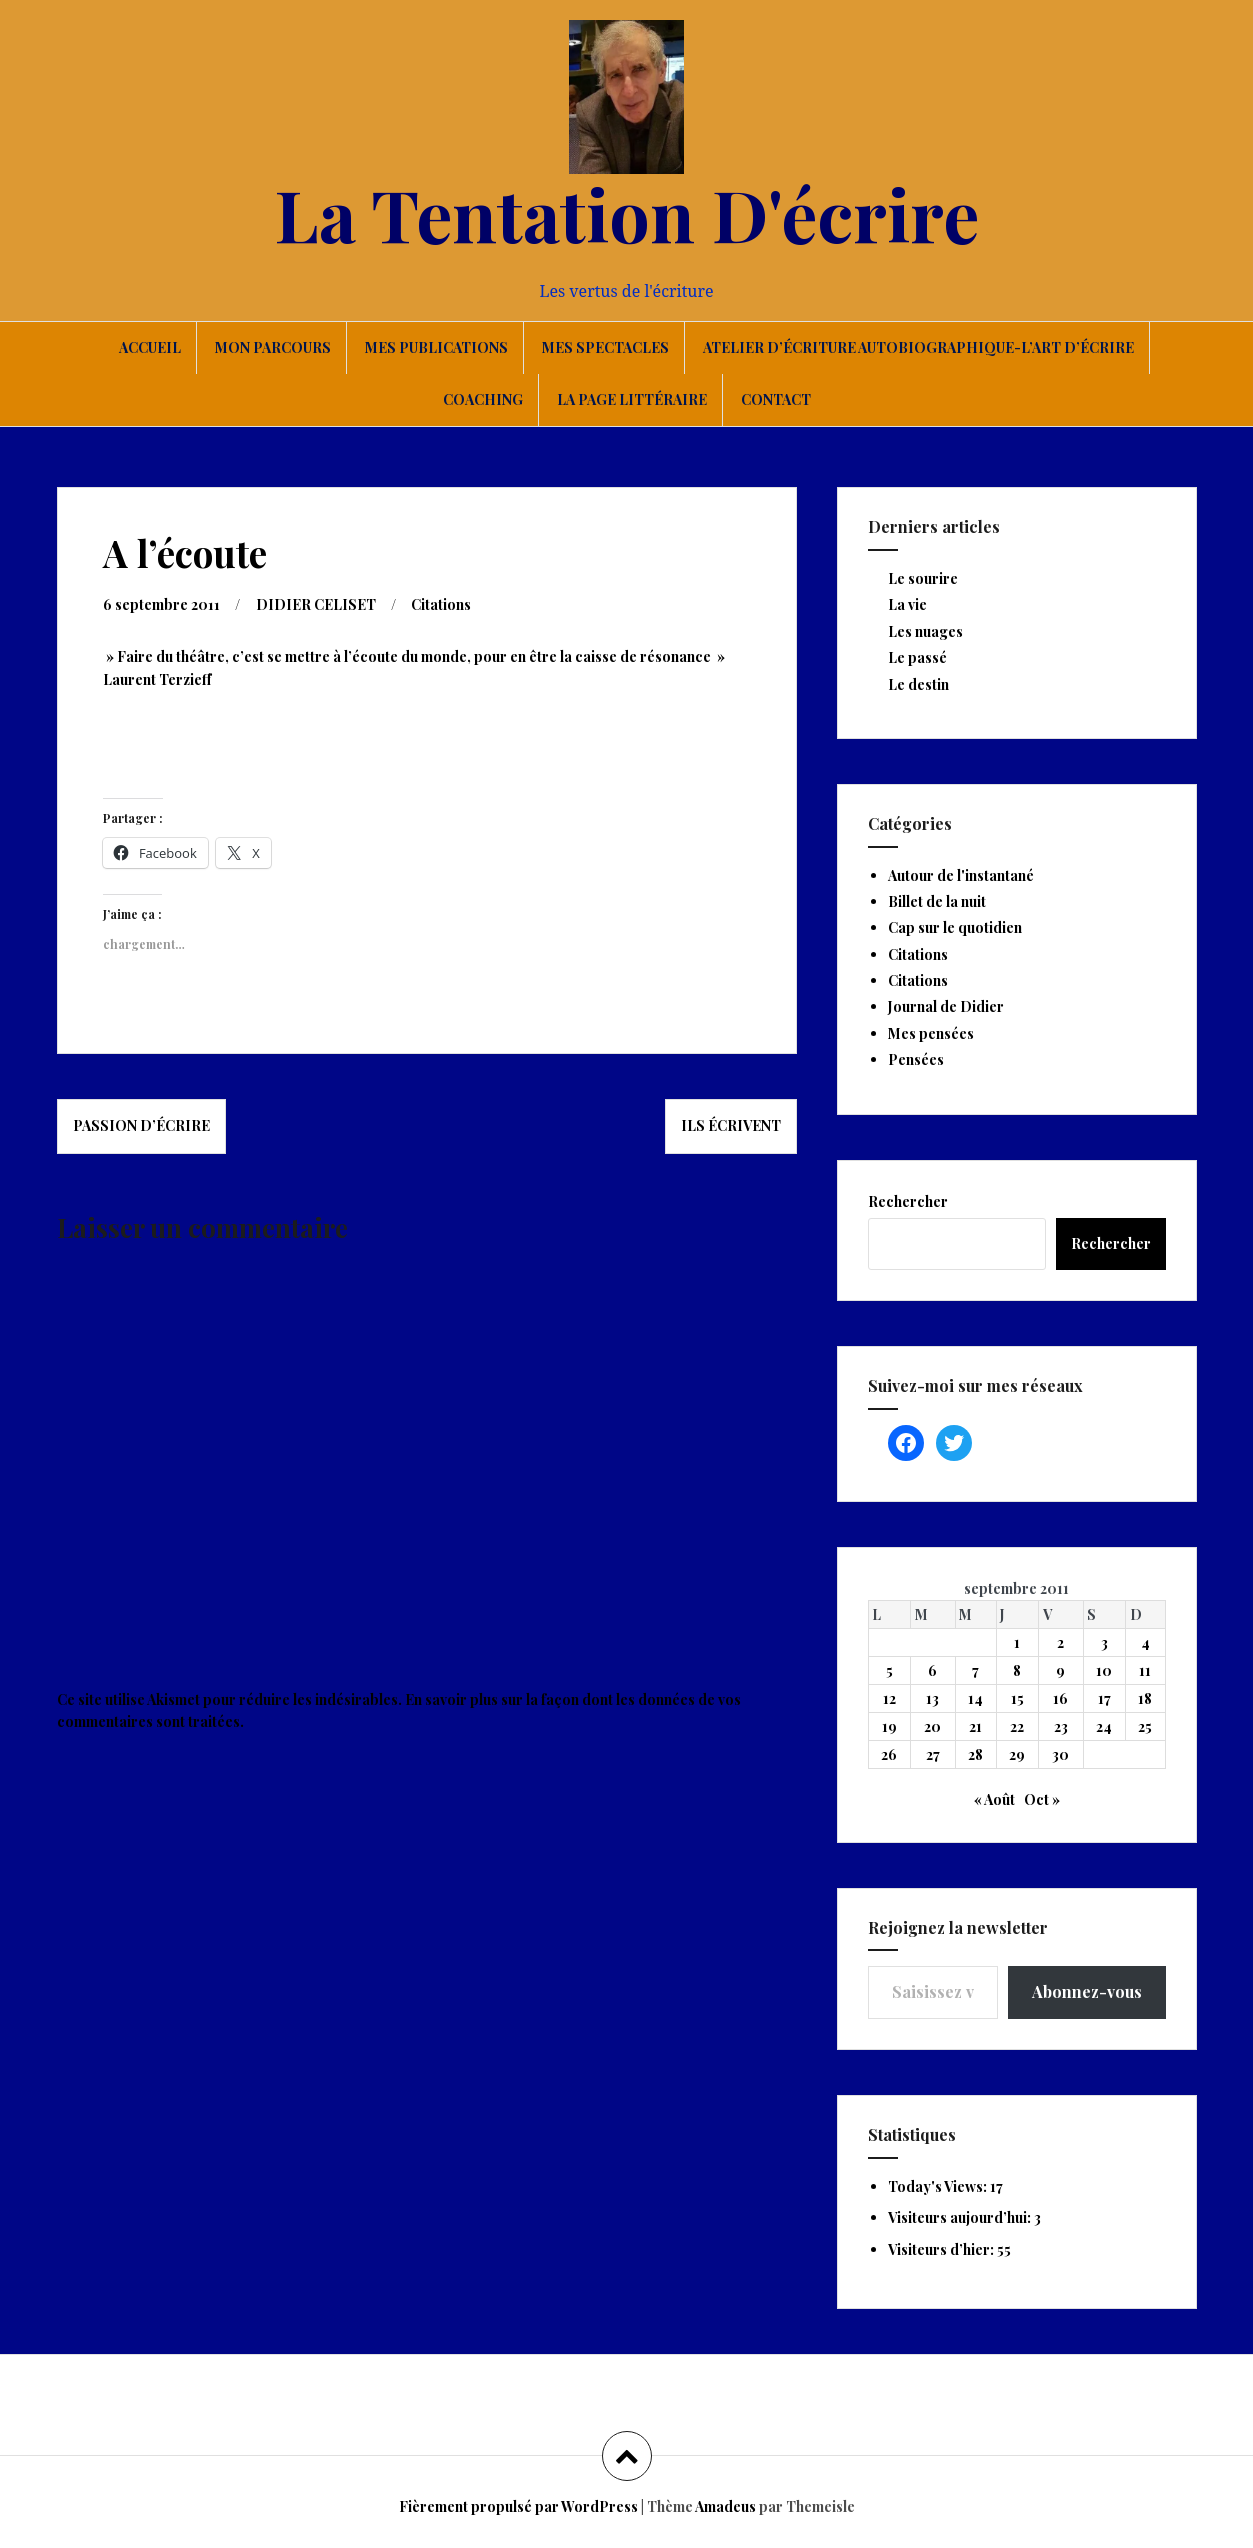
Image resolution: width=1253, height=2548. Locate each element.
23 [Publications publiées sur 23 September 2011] (1061, 1726)
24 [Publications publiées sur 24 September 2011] (1104, 1726)
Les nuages (925, 631)
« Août (994, 1799)
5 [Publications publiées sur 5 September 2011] (889, 1670)
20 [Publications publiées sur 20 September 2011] (932, 1726)
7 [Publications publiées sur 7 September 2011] (975, 1670)
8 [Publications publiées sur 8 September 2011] (1017, 1670)
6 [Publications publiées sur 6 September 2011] (932, 1670)
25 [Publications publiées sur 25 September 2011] (1145, 1726)
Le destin (918, 684)
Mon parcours (273, 347)
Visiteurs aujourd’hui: (961, 2217)
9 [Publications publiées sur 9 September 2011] (1060, 1670)
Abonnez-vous (1087, 1991)
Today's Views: (939, 2186)
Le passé (917, 657)
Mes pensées (931, 1033)
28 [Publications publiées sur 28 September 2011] (975, 1754)
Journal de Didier (946, 1006)
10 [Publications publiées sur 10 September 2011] (1104, 1670)
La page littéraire (632, 399)
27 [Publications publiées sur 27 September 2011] (933, 1754)
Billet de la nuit (937, 901)
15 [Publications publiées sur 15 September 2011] (1017, 1698)
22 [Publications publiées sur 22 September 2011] (1017, 1726)
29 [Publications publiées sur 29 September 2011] (1017, 1754)
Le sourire (923, 578)
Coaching (483, 399)
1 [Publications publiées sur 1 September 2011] (1017, 1642)
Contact (776, 399)
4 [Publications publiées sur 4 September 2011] (1145, 1642)
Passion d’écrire (141, 1125)
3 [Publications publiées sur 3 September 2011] (1104, 1642)
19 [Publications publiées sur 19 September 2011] (889, 1726)
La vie (907, 604)
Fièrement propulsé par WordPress (518, 2506)
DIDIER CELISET (316, 604)
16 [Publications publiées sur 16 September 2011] (1060, 1698)
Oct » (1042, 1799)
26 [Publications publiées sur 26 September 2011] (889, 1754)
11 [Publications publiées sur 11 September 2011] (1145, 1670)
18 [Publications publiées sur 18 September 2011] (1145, 1698)
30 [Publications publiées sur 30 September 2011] (1060, 1754)
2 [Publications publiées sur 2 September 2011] (1060, 1642)
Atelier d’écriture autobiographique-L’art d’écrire (918, 347)
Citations (441, 604)
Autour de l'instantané (961, 875)
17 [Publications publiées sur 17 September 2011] (1104, 1698)
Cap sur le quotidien (955, 927)
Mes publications (436, 347)
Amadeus (725, 2506)
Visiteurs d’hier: (942, 2249)
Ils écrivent (731, 1125)
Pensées (916, 1059)
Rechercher (908, 1201)
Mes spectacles (605, 347)
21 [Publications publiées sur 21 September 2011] (975, 1726)
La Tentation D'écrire (627, 213)
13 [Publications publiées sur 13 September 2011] (932, 1698)
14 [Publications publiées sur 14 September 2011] (975, 1698)
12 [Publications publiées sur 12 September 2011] (889, 1698)
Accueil (150, 347)
